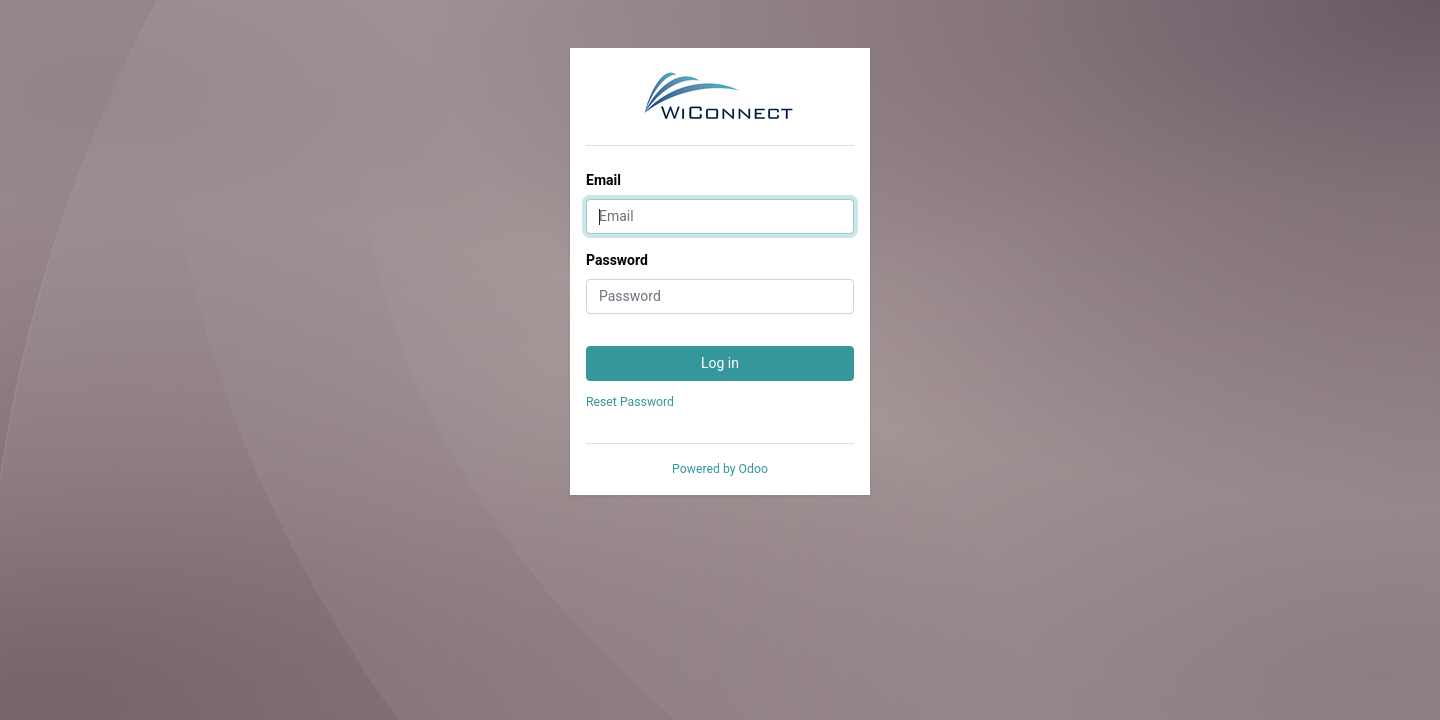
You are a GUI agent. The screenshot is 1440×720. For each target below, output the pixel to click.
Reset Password (630, 402)
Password (617, 260)
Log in (720, 363)
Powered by (720, 469)
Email (603, 180)
